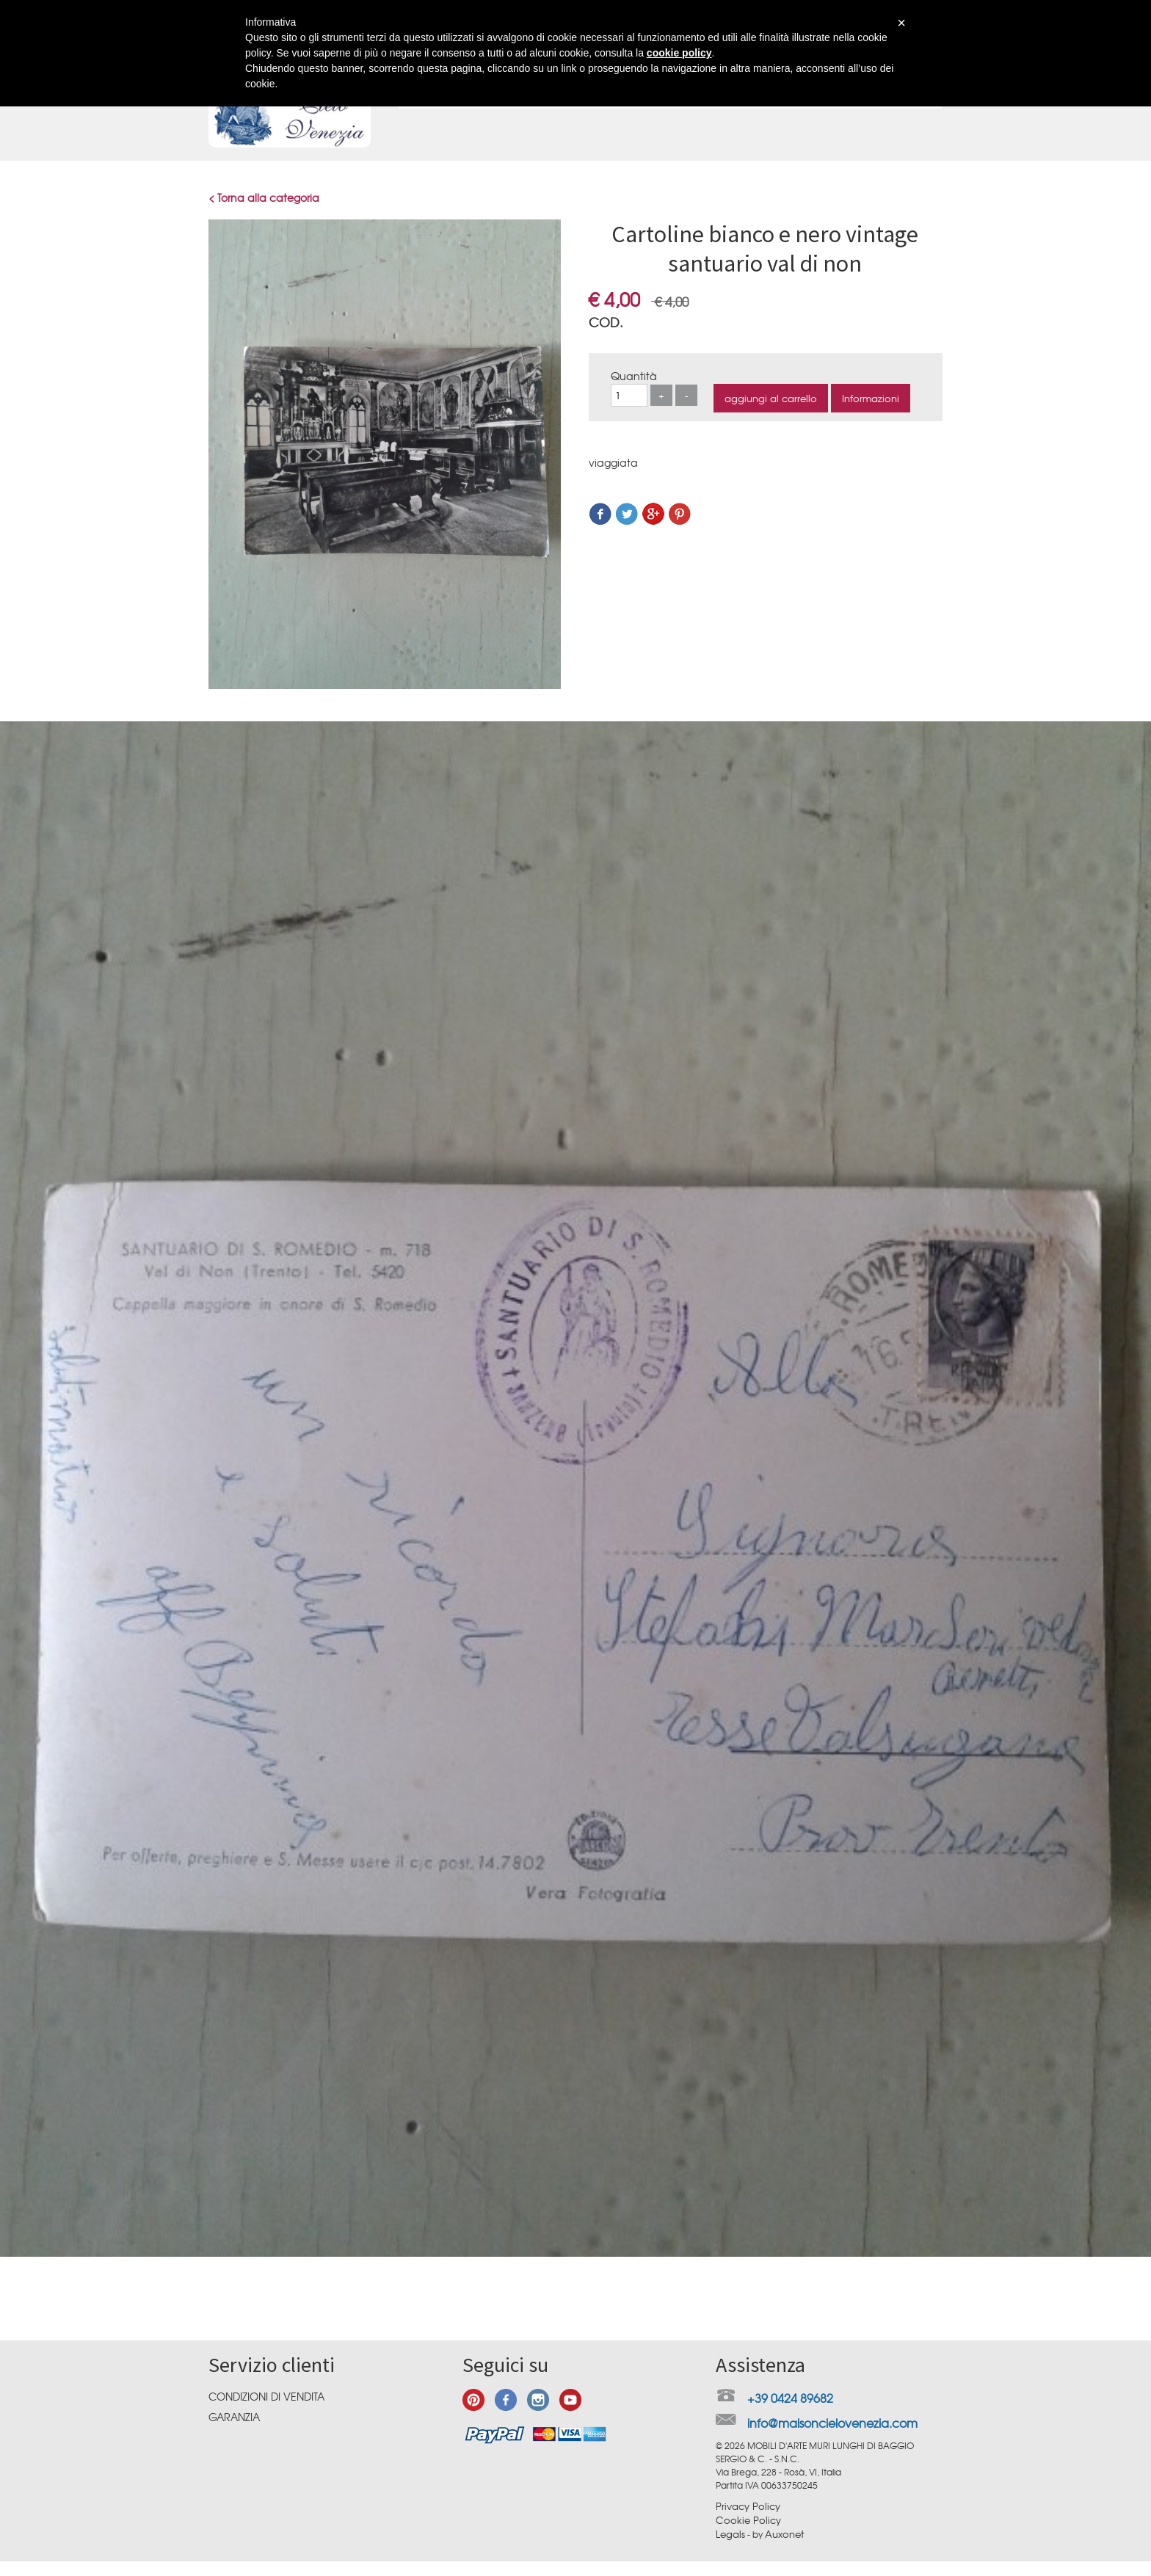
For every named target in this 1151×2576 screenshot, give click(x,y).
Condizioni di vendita (266, 2396)
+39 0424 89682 (790, 2397)
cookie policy (679, 53)
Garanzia (234, 2416)
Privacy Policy (748, 2506)
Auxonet (784, 2534)
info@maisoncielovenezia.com (832, 2422)
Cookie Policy (748, 2520)
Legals (730, 2534)
